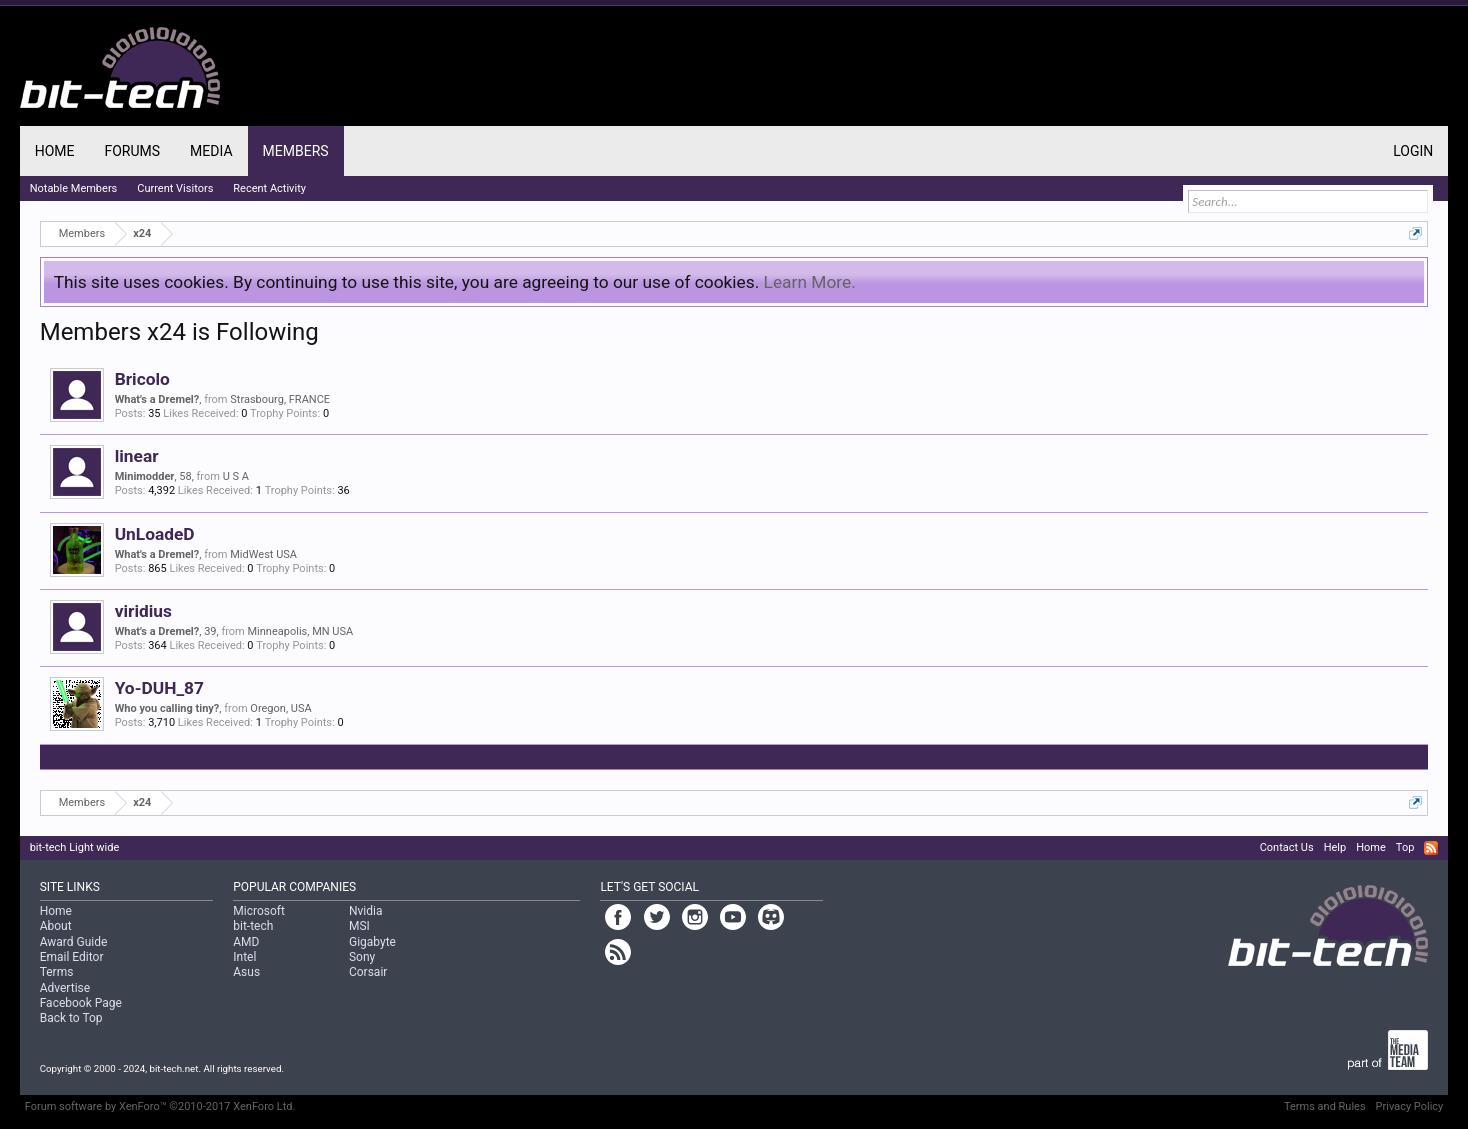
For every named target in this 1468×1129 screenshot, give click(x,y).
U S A (236, 476)
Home (55, 151)
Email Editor (72, 957)
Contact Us (1287, 847)
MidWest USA (263, 554)
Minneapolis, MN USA (301, 631)
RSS (1431, 848)
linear (137, 456)
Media (211, 151)
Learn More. (810, 282)
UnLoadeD (155, 534)
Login (1413, 151)
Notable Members (74, 188)
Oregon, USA (280, 708)
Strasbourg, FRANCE (280, 399)
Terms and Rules (1325, 1106)
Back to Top (71, 1018)
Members (296, 151)
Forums (132, 151)
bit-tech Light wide (75, 847)
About (56, 926)
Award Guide (74, 942)
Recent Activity (269, 188)
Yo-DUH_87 (159, 688)
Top (1405, 847)
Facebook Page (81, 1003)
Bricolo (142, 379)
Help (1335, 847)
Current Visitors (175, 188)
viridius (143, 611)
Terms (57, 972)
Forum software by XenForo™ (160, 1106)
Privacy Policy (1410, 1106)
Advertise (65, 988)
